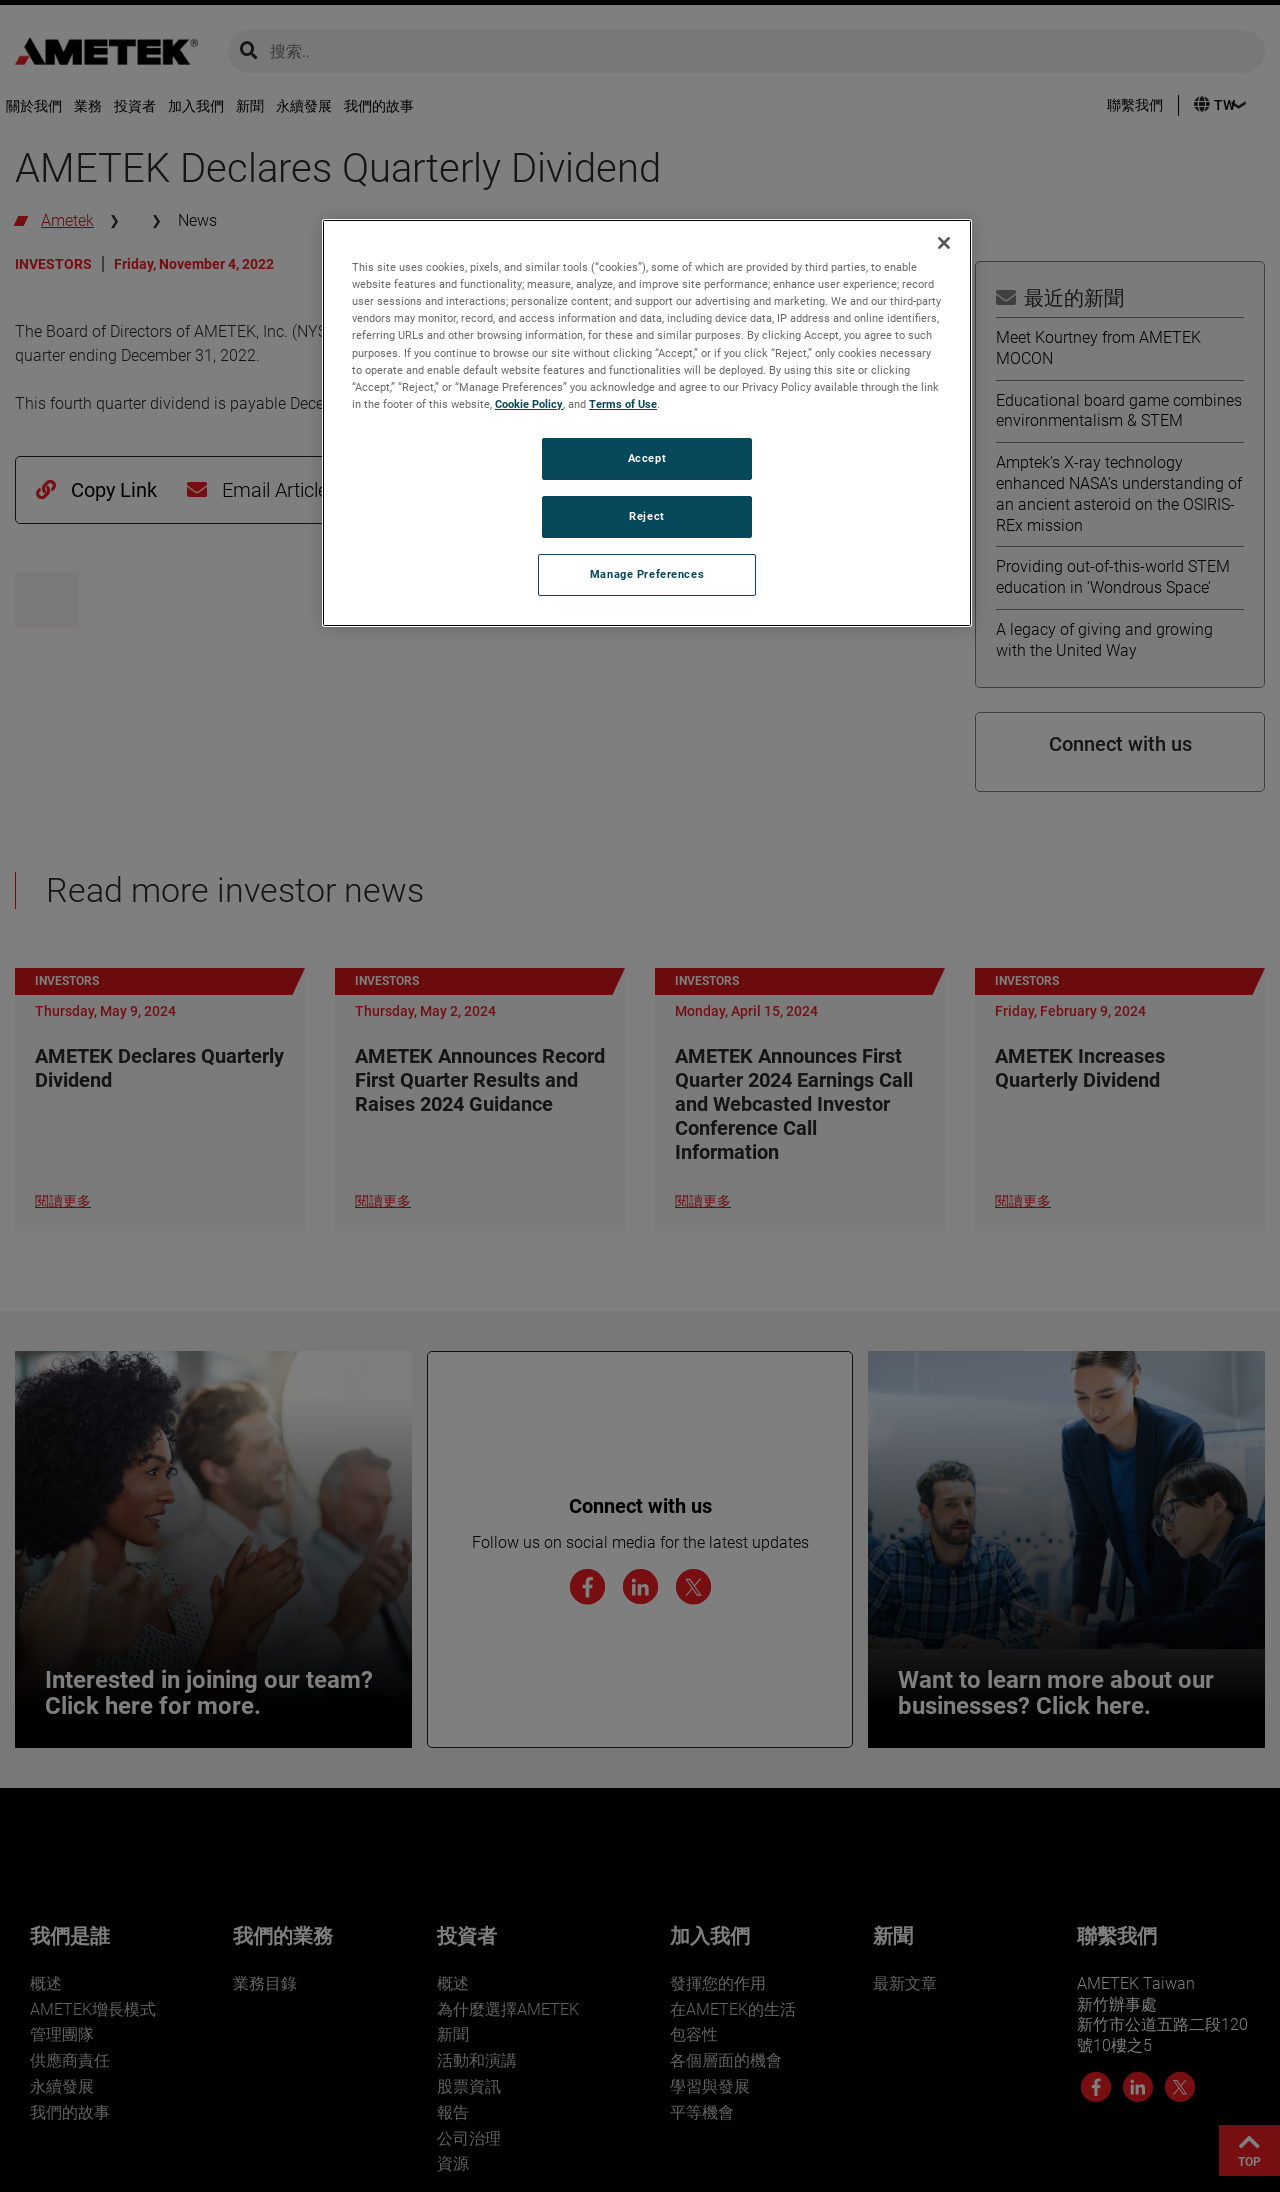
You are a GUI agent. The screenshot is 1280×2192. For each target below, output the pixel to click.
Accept (647, 458)
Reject (646, 516)
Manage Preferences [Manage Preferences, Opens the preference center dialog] (647, 574)
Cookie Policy (529, 404)
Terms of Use (623, 404)
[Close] (944, 243)
